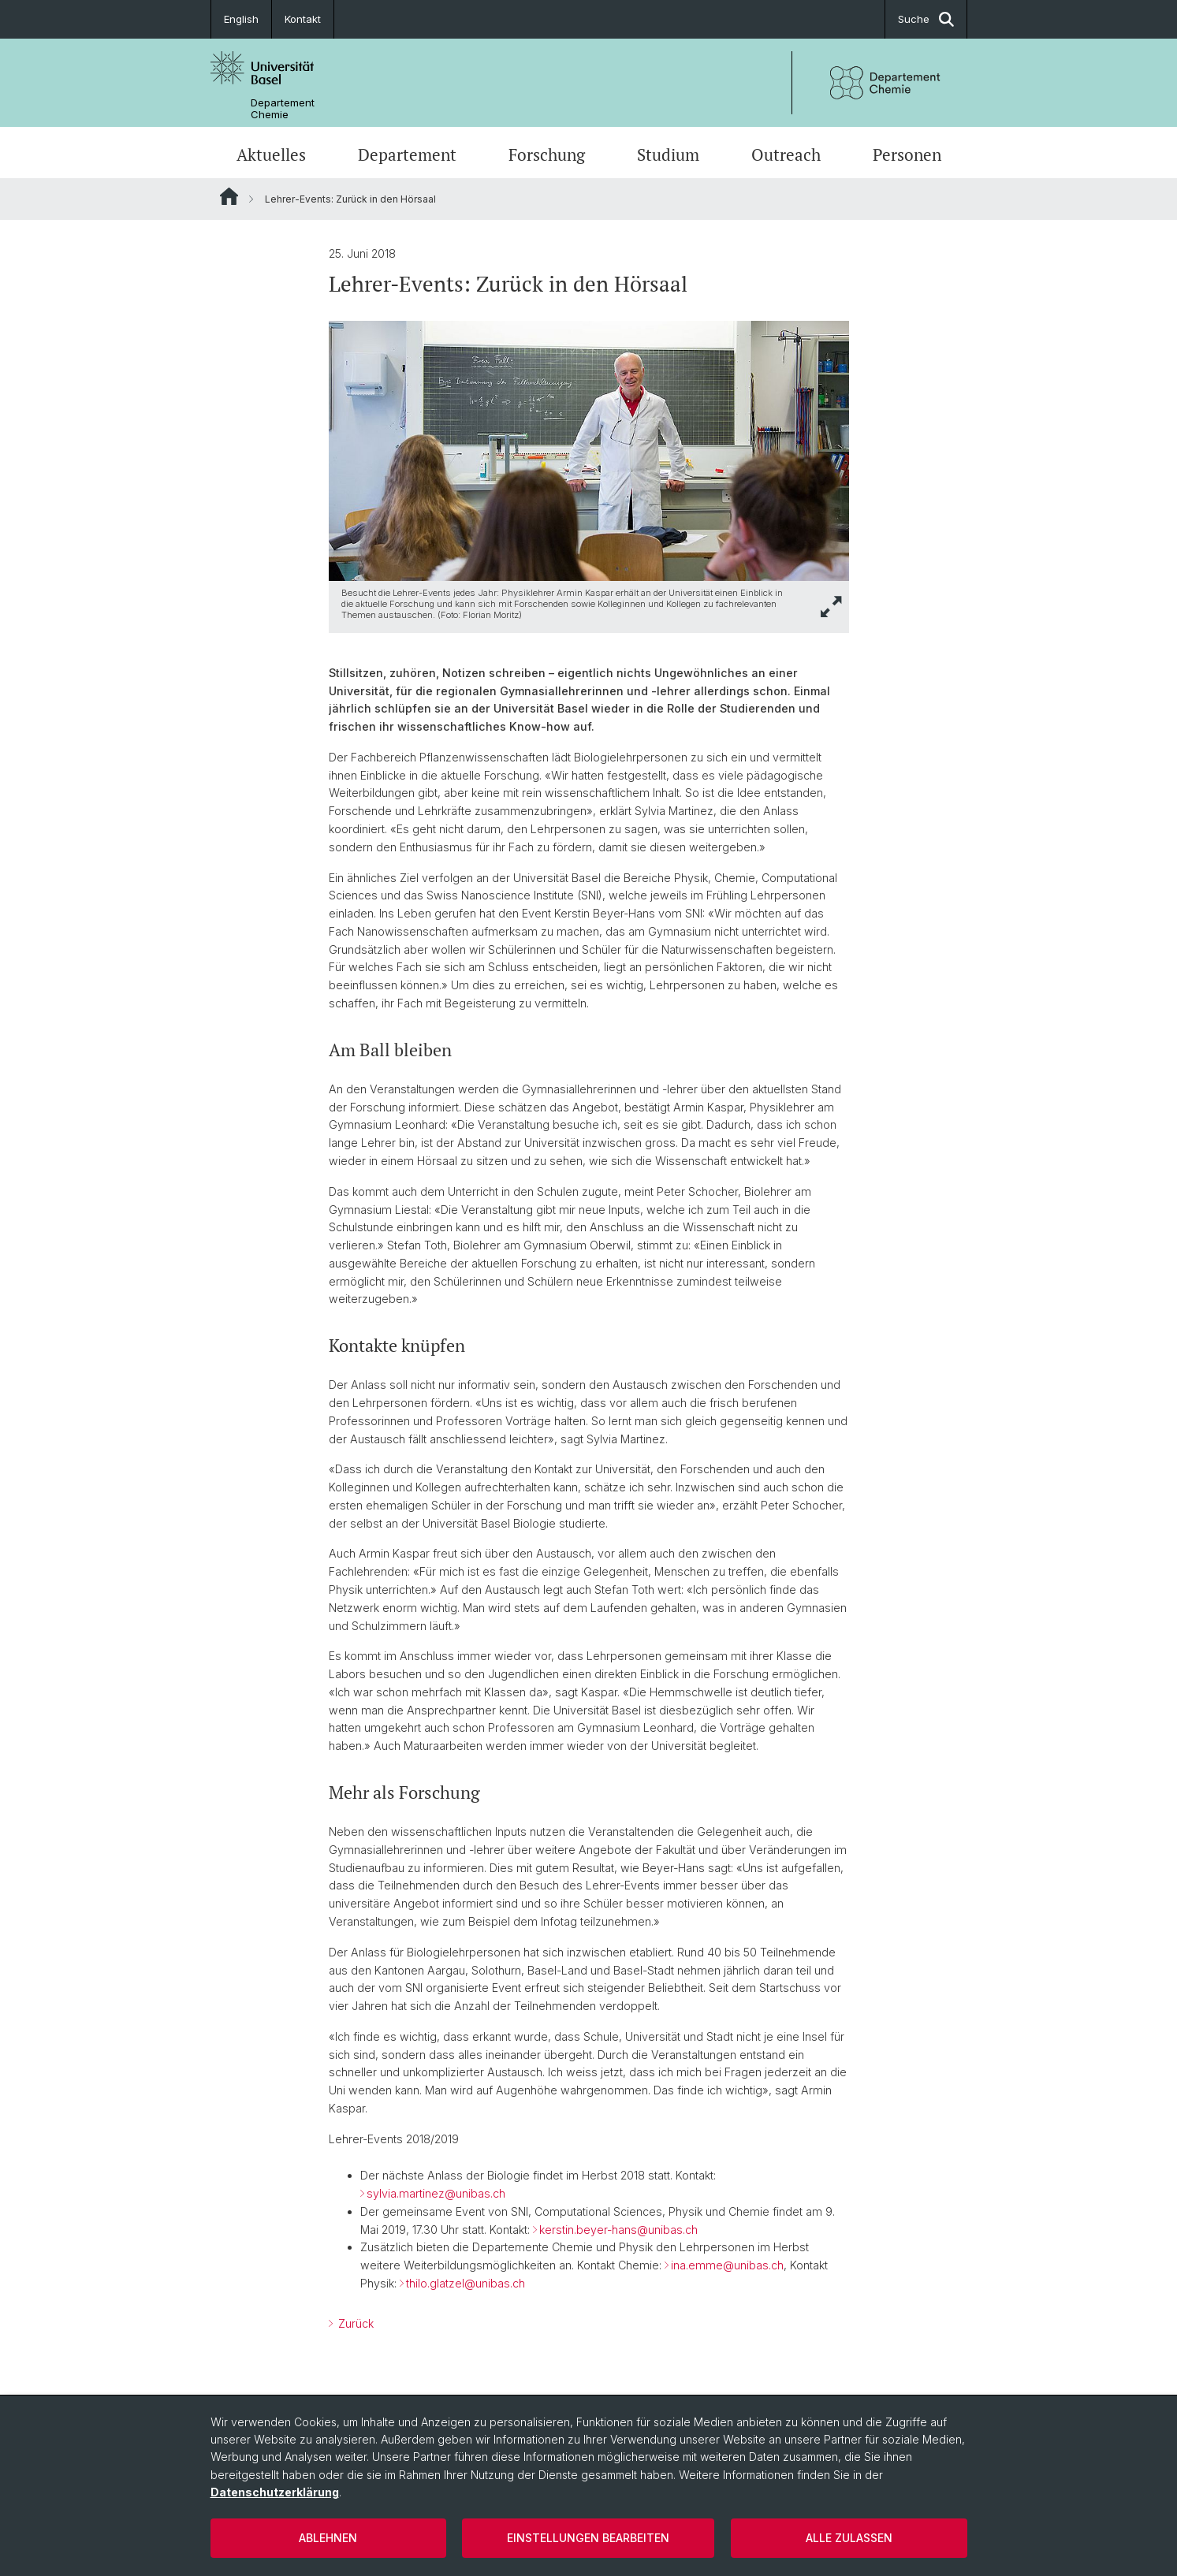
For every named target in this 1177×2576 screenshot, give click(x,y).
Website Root (229, 196)
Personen (907, 154)
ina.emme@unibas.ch (727, 2265)
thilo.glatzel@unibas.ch (465, 2283)
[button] (832, 606)
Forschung (546, 154)
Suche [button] (926, 19)
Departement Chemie (283, 109)
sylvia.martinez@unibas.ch (436, 2193)
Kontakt (303, 19)
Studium (668, 154)
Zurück (354, 2323)
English (241, 19)
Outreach (786, 154)
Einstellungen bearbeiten (588, 2537)
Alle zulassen (849, 2537)
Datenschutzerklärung (274, 2492)
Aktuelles (271, 154)
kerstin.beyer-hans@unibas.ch (618, 2229)
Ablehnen (328, 2537)
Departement (407, 154)
